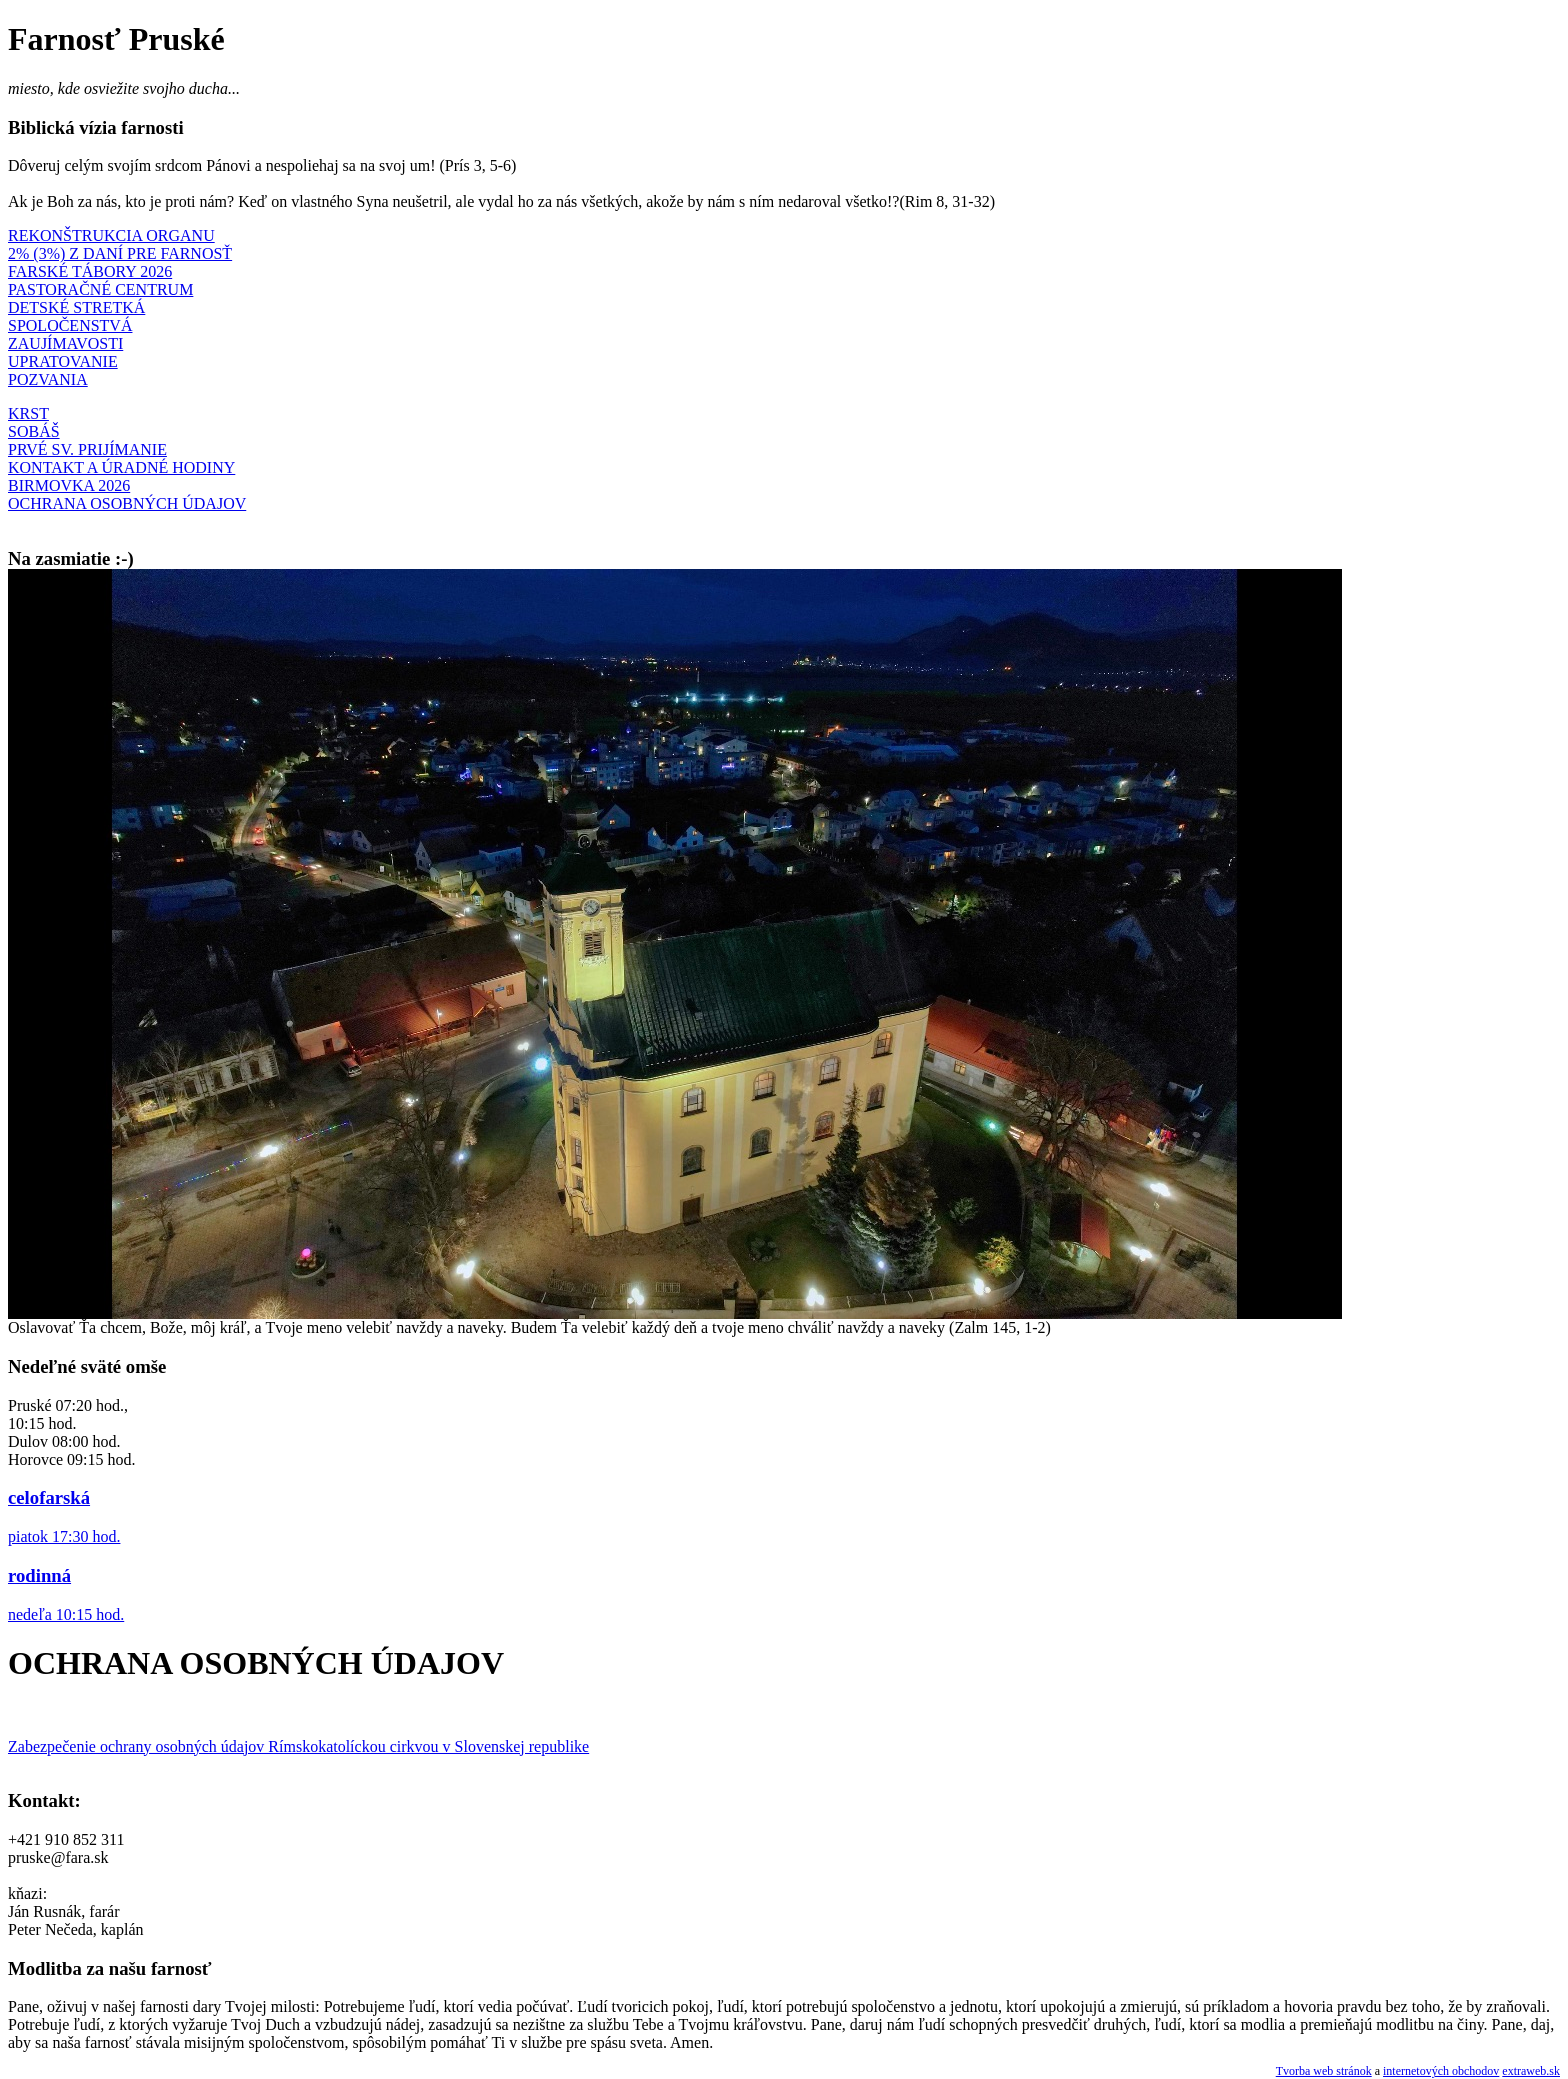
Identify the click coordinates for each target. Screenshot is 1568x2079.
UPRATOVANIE (63, 361)
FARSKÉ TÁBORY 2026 (90, 271)
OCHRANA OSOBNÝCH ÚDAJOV (127, 503)
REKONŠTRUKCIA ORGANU (111, 235)
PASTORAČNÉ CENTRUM (100, 289)
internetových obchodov (1441, 2071)
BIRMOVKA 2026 (69, 485)
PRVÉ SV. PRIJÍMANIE (87, 449)
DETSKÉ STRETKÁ (76, 307)
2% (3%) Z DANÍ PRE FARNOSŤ (120, 253)
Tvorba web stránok (1324, 2071)
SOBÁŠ (34, 431)
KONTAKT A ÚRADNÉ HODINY (121, 467)
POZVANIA (48, 379)
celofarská (49, 1497)
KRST (28, 413)
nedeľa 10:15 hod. (66, 1614)
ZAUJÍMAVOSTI (65, 343)
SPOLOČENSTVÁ (70, 325)
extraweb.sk (1531, 2071)
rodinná (39, 1575)
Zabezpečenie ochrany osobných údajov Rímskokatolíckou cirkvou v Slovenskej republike (298, 1746)
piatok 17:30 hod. (64, 1536)
